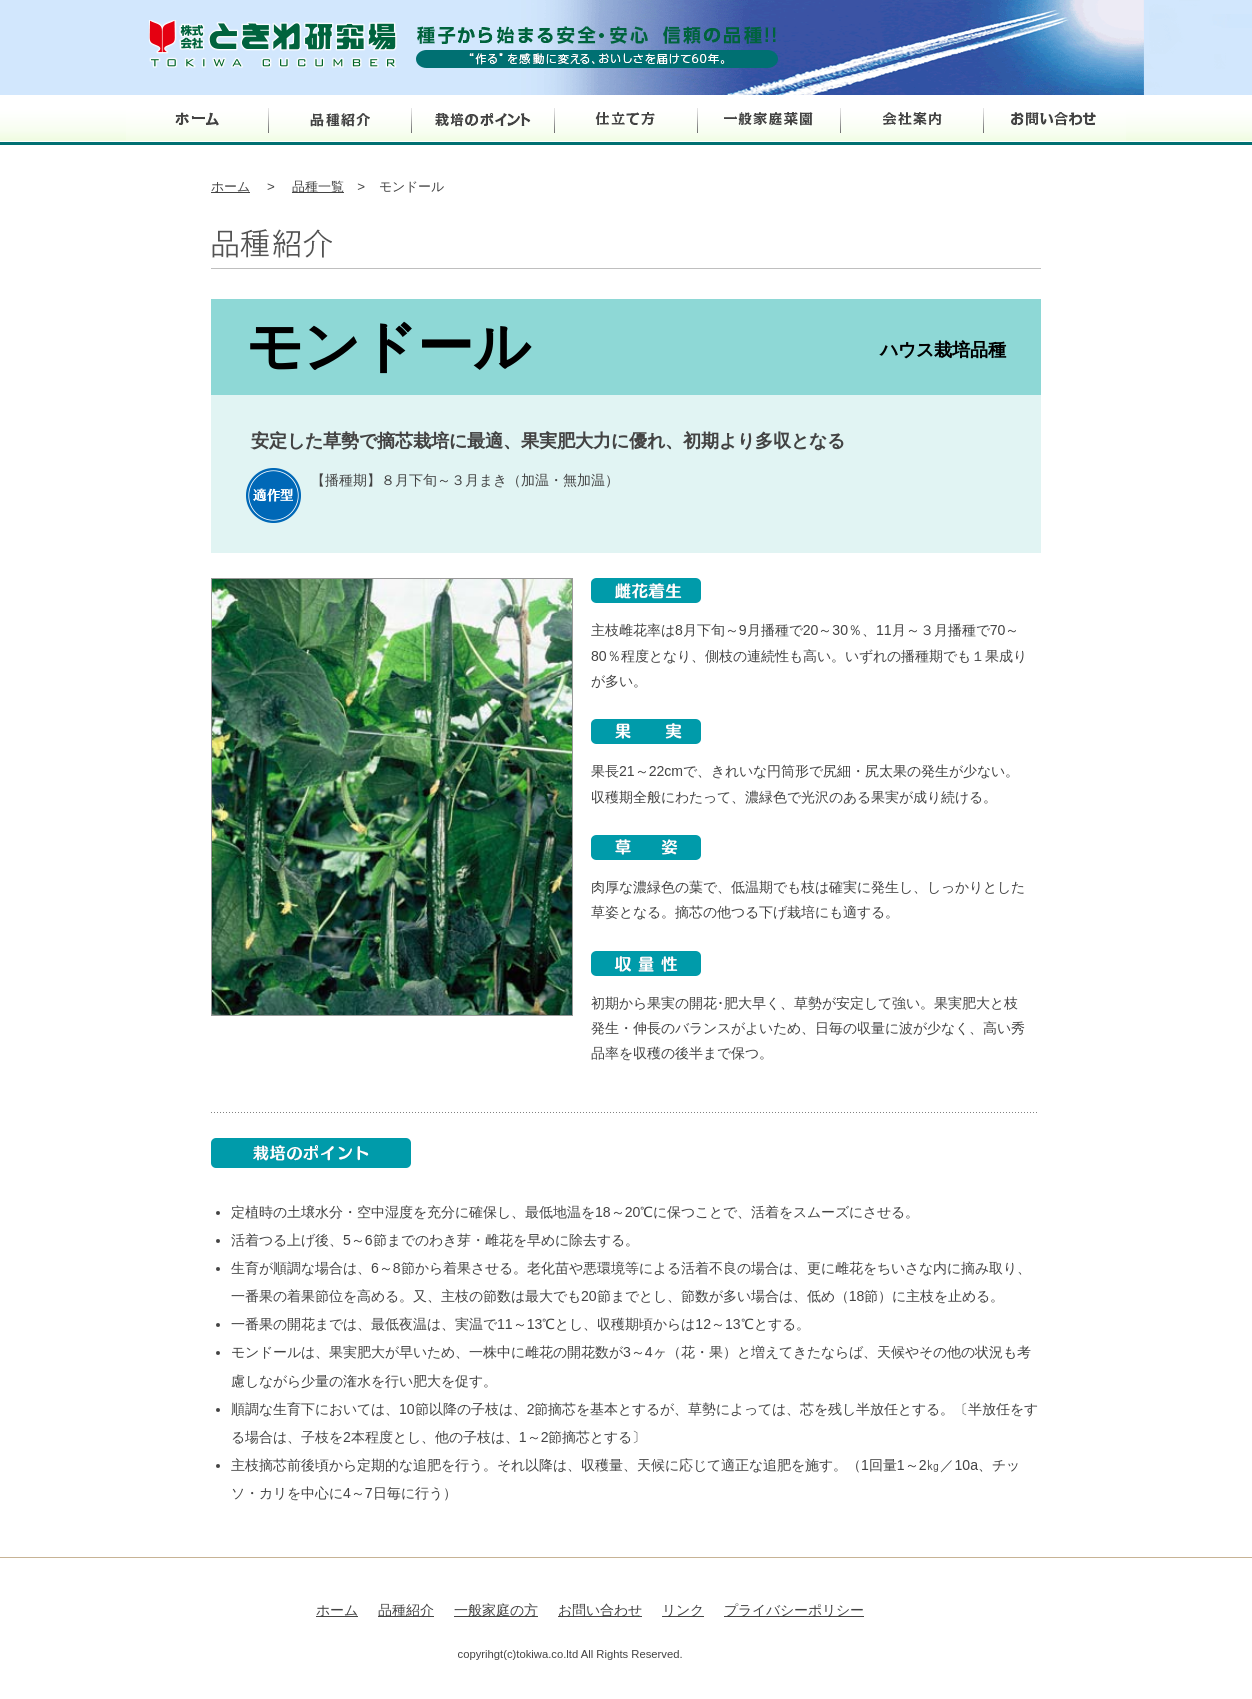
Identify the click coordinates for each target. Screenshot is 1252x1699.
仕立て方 (626, 120)
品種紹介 (340, 120)
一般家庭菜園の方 (769, 120)
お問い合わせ (1055, 120)
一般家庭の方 (496, 1610)
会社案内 (912, 120)
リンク (683, 1610)
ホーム (197, 120)
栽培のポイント (483, 120)
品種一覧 (318, 186)
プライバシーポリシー (794, 1610)
